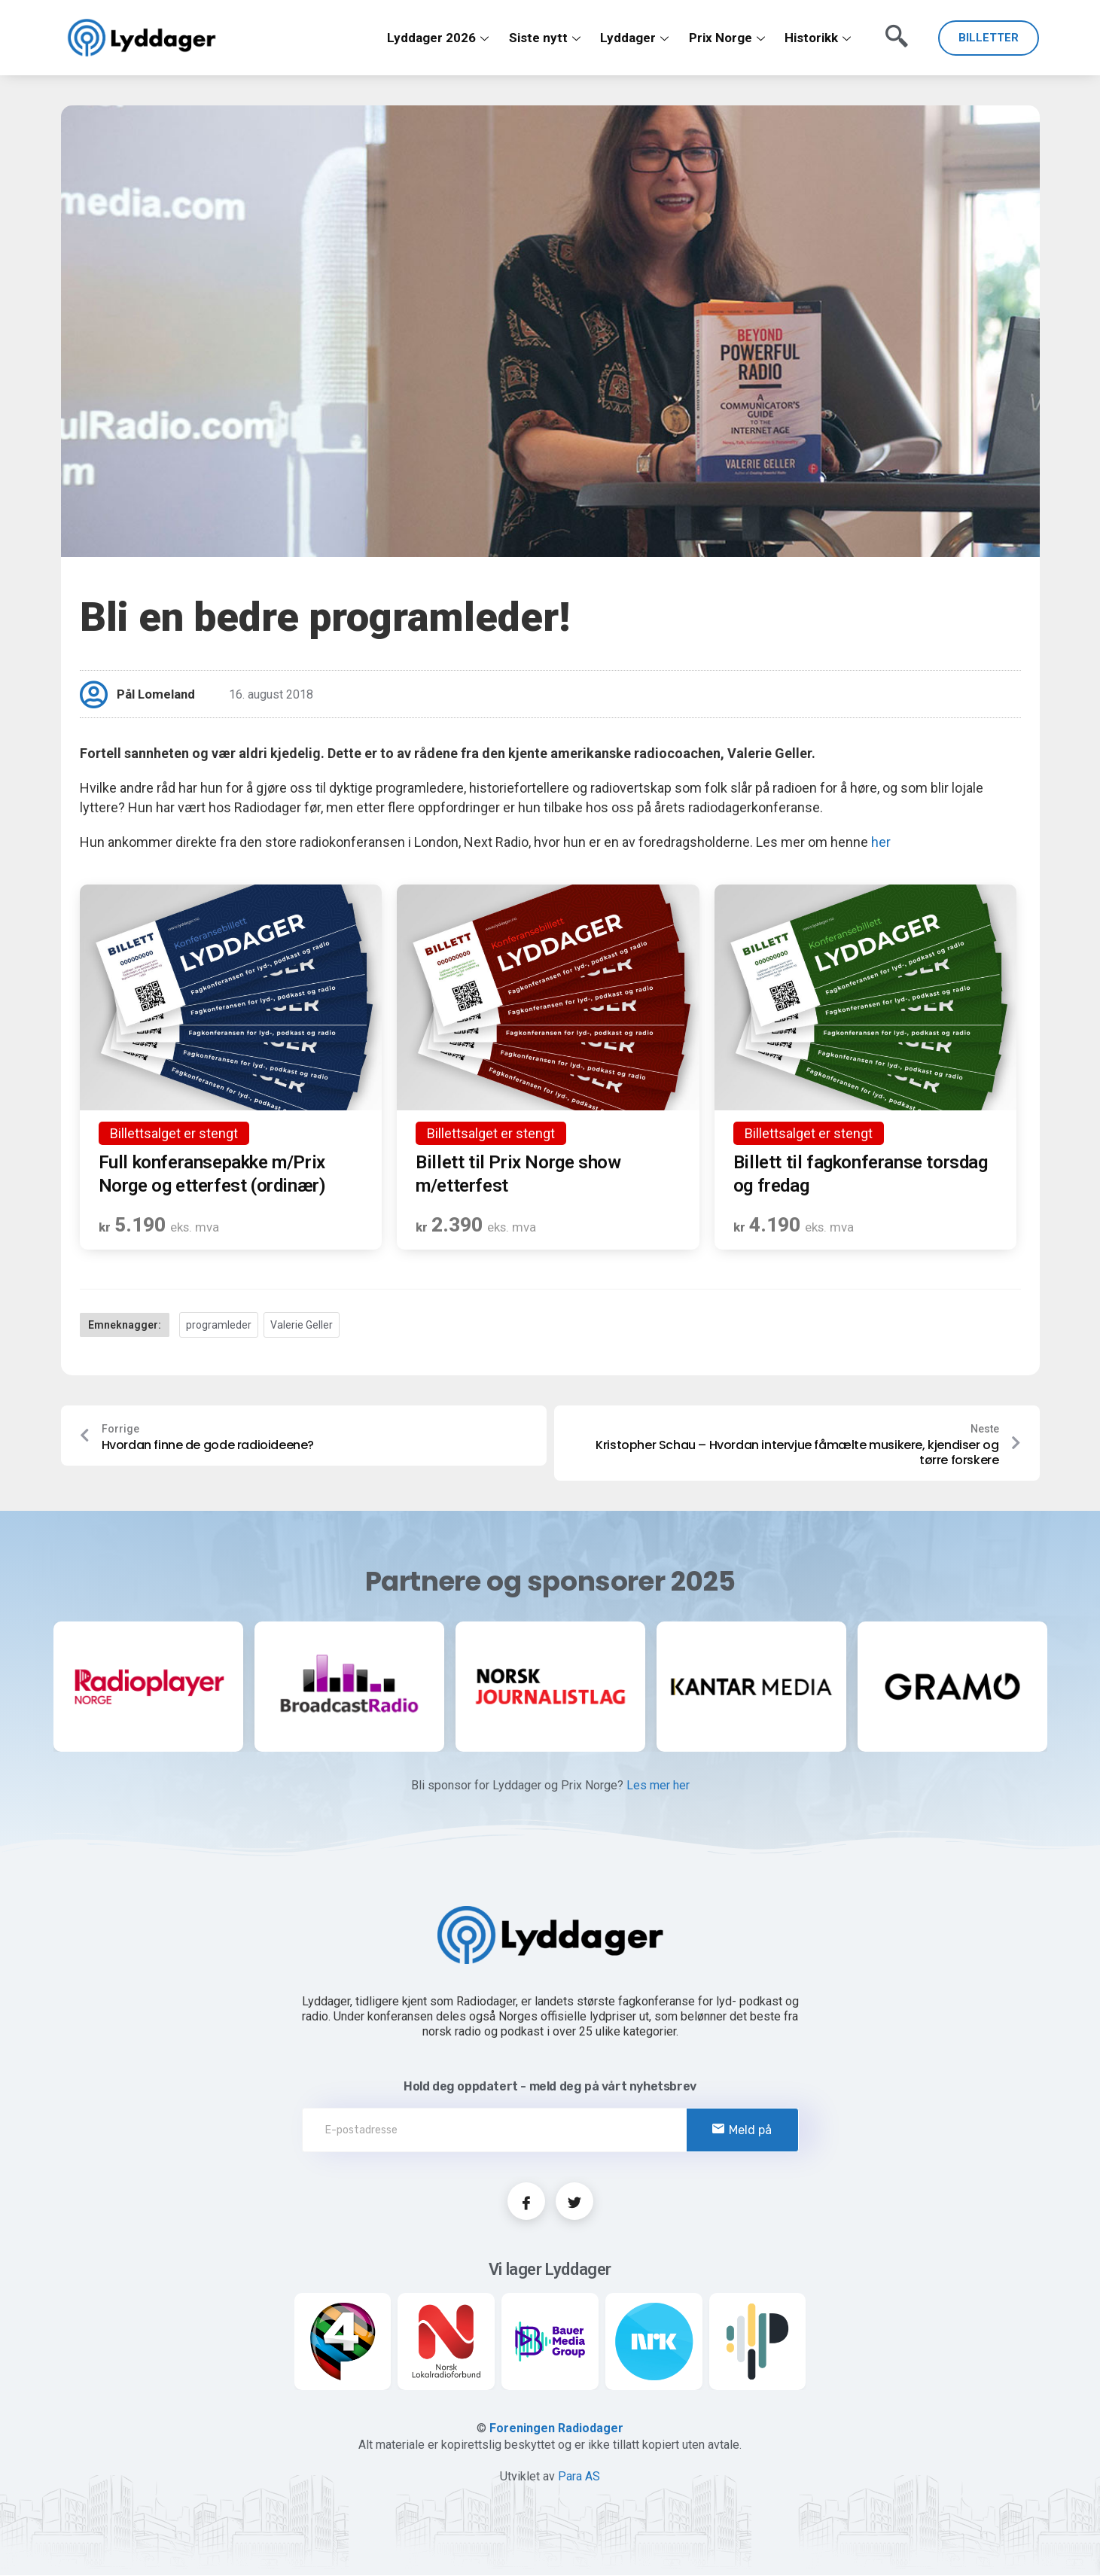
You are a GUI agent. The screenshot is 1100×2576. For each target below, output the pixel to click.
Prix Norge (727, 37)
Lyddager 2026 (439, 37)
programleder (218, 1325)
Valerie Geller (301, 1325)
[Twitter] (574, 2202)
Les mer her (658, 1787)
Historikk (818, 37)
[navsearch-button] (893, 31)
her (881, 842)
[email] (550, 2131)
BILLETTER (988, 37)
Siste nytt (545, 37)
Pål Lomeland (157, 694)
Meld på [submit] (742, 2131)
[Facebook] (526, 2202)
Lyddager (635, 37)
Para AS (579, 2477)
